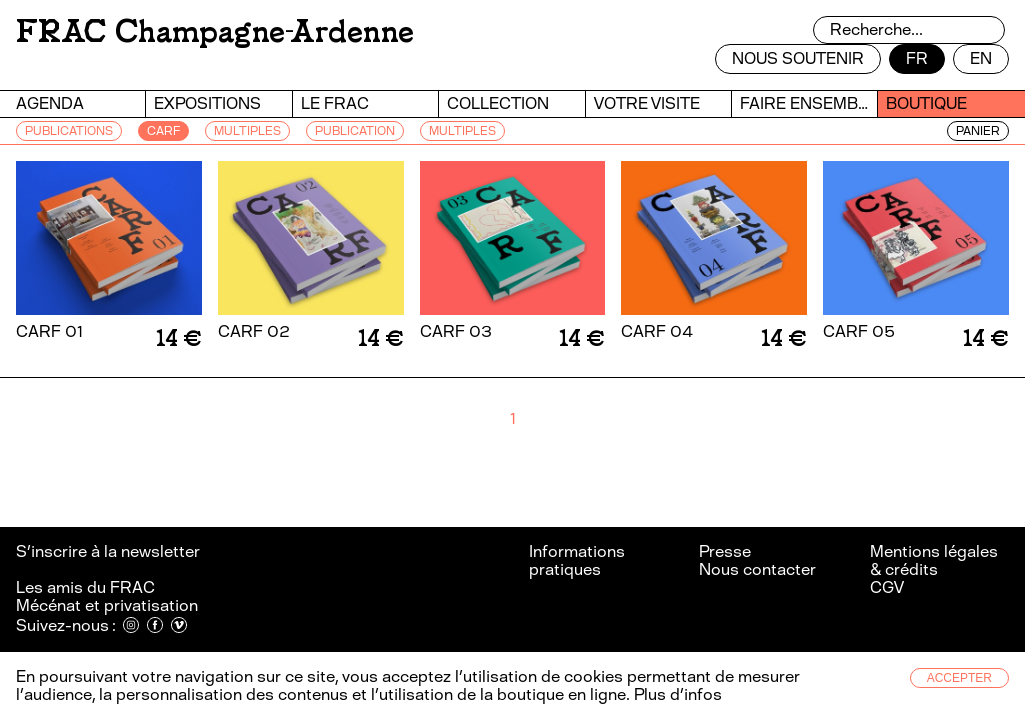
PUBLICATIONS (69, 131)
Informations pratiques (577, 560)
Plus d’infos (676, 694)
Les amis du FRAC (85, 587)
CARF (163, 131)
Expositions (207, 103)
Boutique (926, 103)
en (981, 58)
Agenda (50, 103)
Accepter (959, 678)
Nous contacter (757, 569)
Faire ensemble (808, 103)
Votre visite (647, 103)
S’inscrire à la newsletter (109, 551)
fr (917, 58)
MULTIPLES (247, 131)
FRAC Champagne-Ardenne (215, 31)
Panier (978, 131)
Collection (498, 103)
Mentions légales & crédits (934, 560)
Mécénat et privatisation (107, 605)
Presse (725, 551)
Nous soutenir (798, 58)
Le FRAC (335, 103)
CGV (887, 587)
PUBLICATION (355, 131)
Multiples (462, 131)
